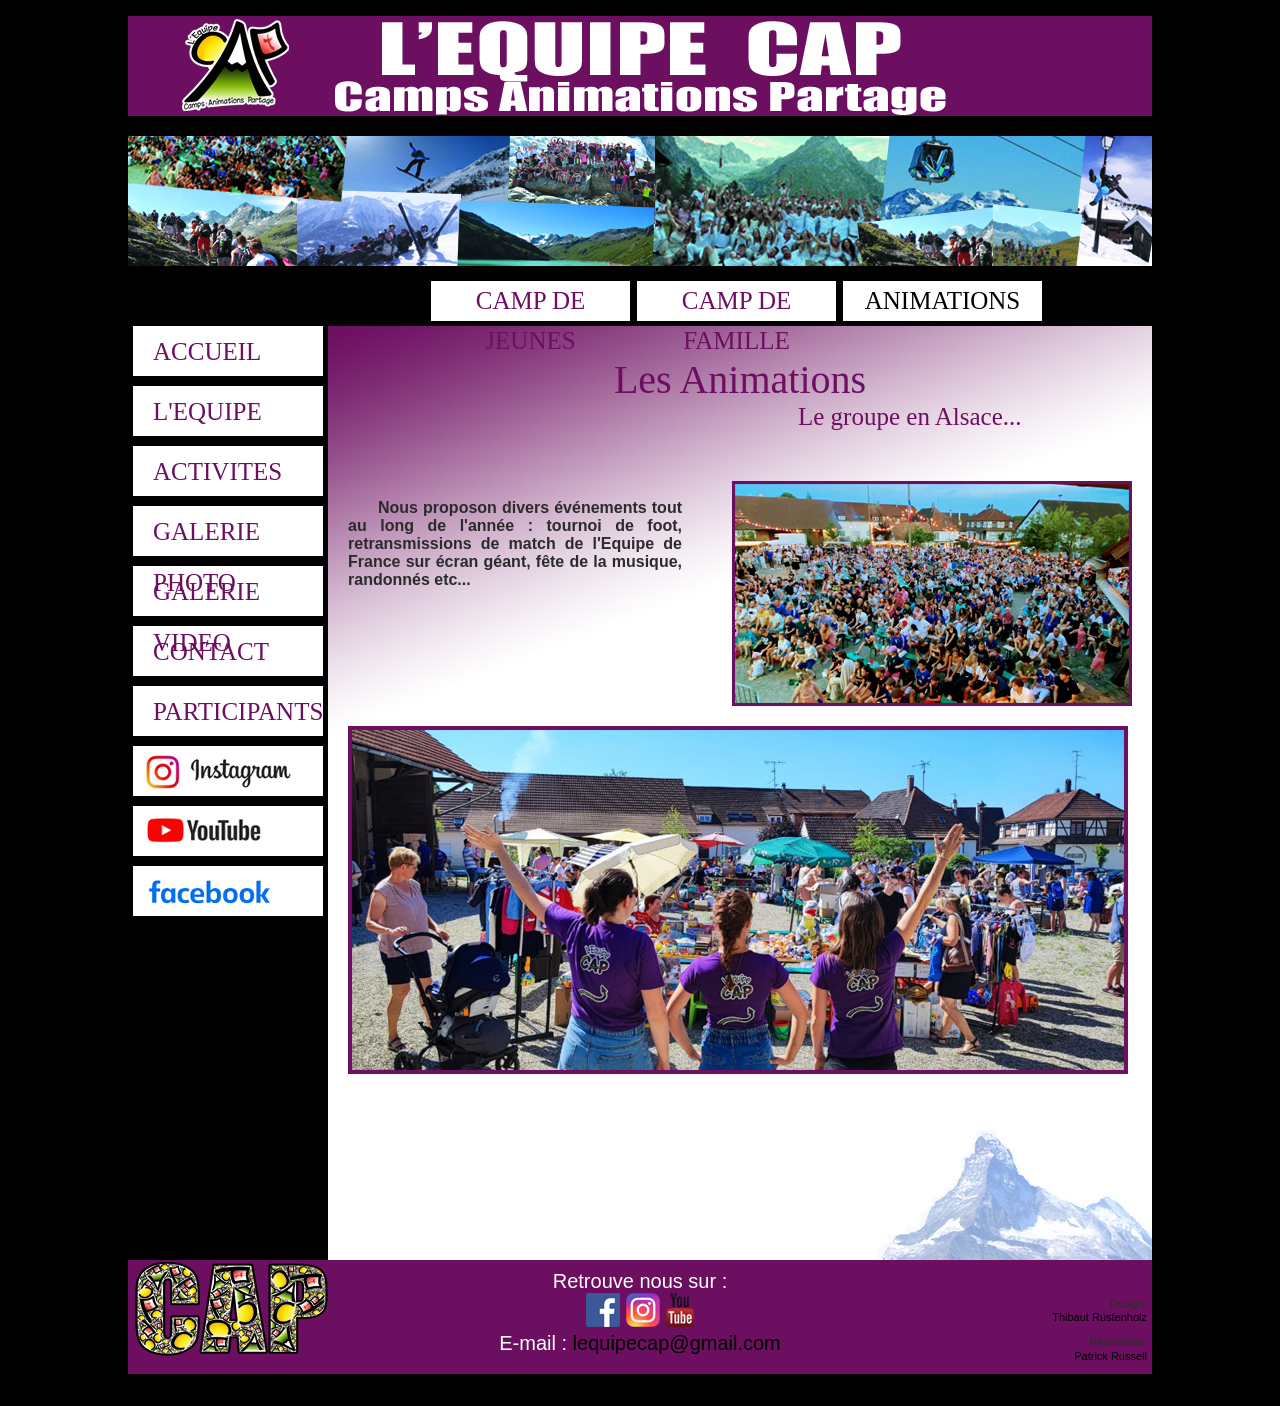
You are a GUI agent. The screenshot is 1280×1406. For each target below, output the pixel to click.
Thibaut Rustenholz (1099, 1317)
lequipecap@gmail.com (677, 1343)
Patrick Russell (1110, 1356)
